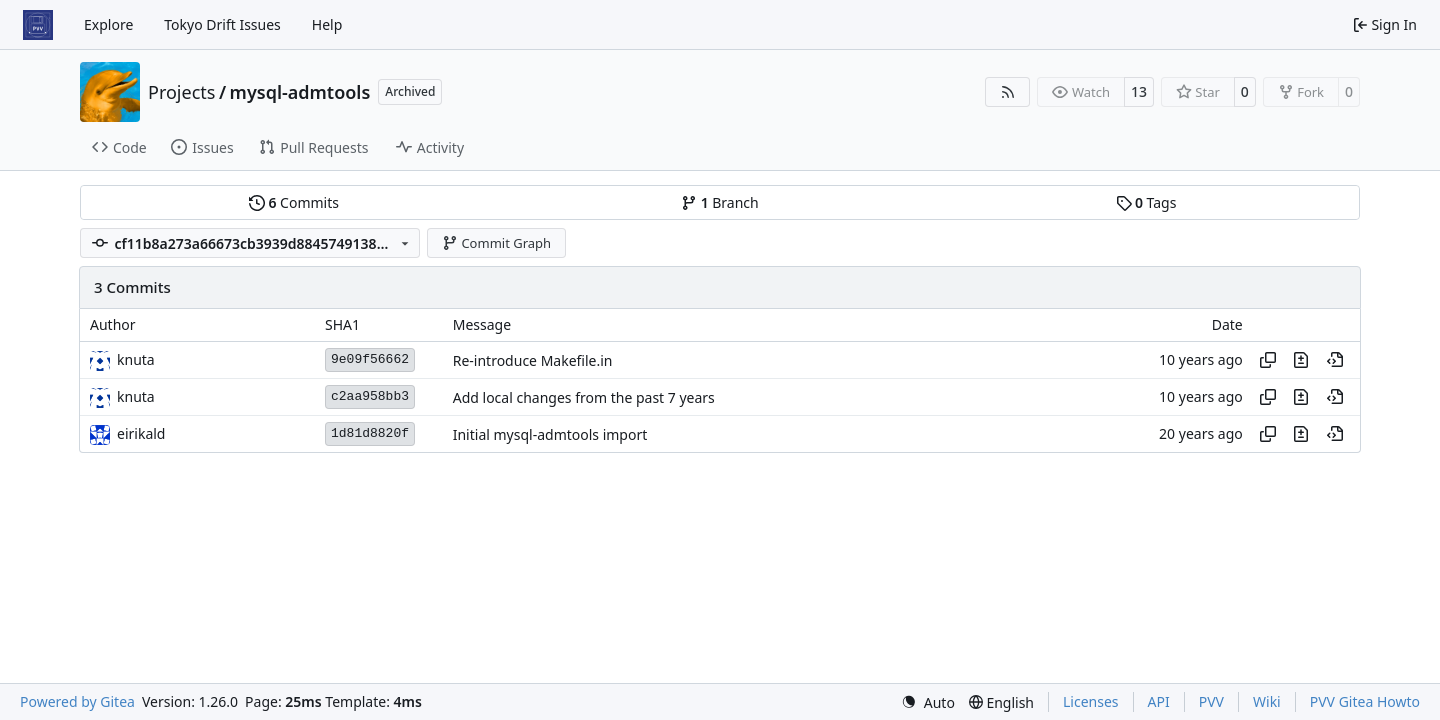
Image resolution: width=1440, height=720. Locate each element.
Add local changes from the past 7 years (584, 397)
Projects (181, 92)
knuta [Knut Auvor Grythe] (136, 359)
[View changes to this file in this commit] (1301, 360)
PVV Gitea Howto (1365, 701)
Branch (720, 202)
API (1159, 701)
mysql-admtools (300, 92)
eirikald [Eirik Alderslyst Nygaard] (141, 433)
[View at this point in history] (1335, 360)
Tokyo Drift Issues (222, 24)
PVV (1211, 701)
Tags (1146, 202)
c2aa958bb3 (370, 396)
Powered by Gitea (77, 701)
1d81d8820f (370, 433)
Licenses (1091, 701)
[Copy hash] (1268, 360)
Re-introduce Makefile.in (533, 360)
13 (1139, 91)
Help (327, 24)
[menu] (928, 702)
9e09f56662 (370, 359)
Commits (294, 202)
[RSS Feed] (1008, 92)
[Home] (38, 25)
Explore (108, 24)
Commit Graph (496, 243)
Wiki (1267, 701)
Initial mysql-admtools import (550, 434)
